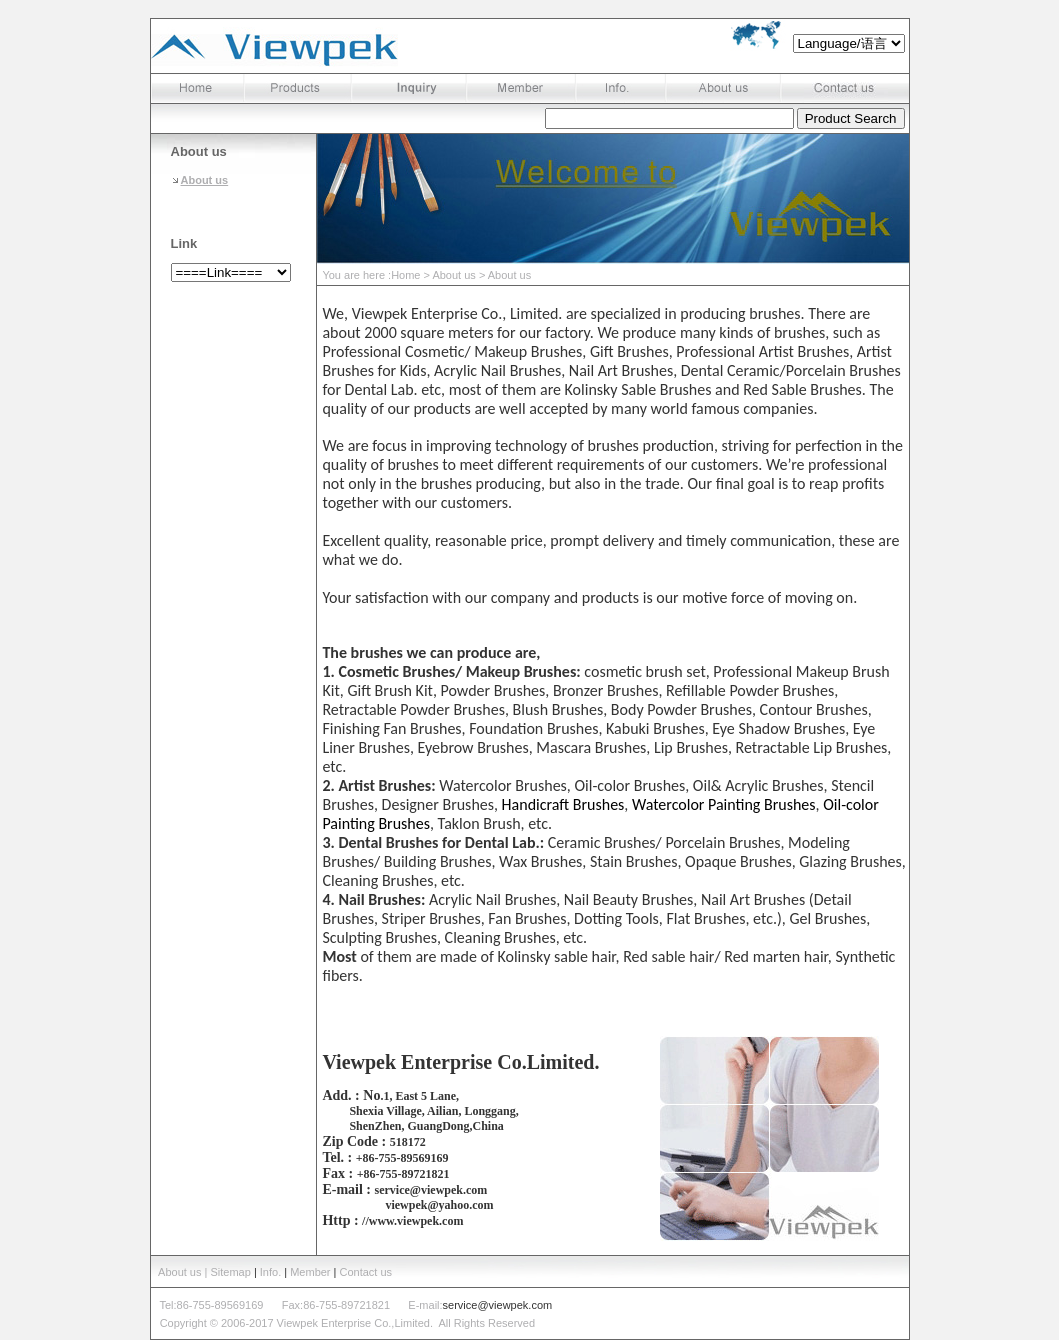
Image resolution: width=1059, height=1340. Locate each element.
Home (405, 275)
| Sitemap (229, 1272)
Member (310, 1272)
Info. (270, 1272)
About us (205, 180)
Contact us (366, 1272)
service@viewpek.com (498, 1305)
